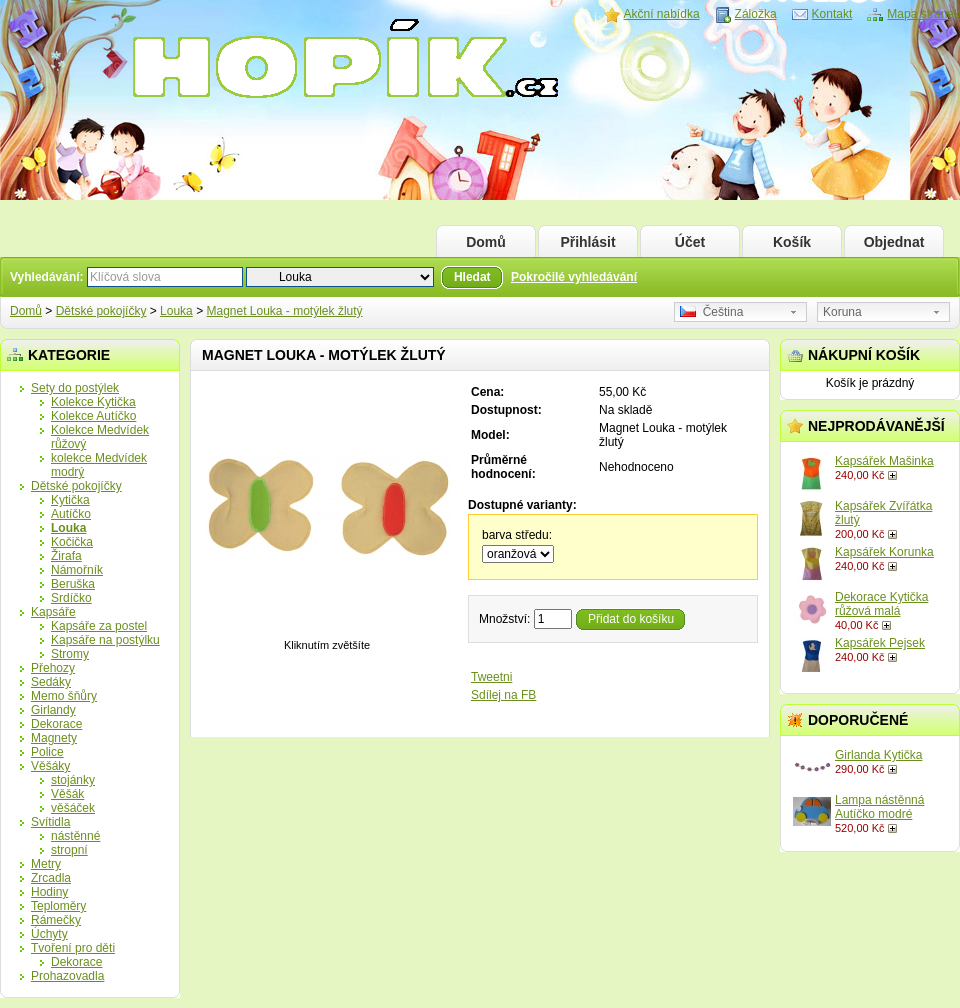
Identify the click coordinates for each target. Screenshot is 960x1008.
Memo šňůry (64, 696)
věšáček (73, 808)
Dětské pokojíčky (101, 311)
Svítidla (50, 822)
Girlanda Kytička (878, 755)
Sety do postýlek (75, 388)
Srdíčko (71, 598)
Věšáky (50, 766)
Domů (486, 242)
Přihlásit (587, 242)
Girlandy (53, 710)
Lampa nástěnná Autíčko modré (879, 807)
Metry (46, 864)
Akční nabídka (662, 14)
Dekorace (56, 724)
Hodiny (49, 892)
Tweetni (491, 677)
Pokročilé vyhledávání (574, 277)
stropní (69, 850)
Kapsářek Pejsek (880, 643)
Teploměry (58, 906)
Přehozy (53, 668)
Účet (690, 242)
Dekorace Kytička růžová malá (881, 604)
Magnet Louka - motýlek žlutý (284, 311)
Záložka (756, 14)
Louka (176, 311)
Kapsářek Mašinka (884, 461)
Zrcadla (51, 878)
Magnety (54, 738)
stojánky (73, 780)
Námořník (77, 570)
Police (47, 752)
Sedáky (51, 682)
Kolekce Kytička (93, 402)
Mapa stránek (923, 14)
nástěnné (75, 836)
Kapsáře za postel (99, 626)
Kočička (72, 542)
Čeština (711, 312)
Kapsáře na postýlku (105, 640)
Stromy (70, 654)
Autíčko (71, 514)
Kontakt (832, 14)
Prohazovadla (67, 976)
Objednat (894, 242)
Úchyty (49, 934)
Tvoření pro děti (73, 948)
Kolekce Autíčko (93, 416)
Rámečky (56, 920)
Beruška (73, 584)
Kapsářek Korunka (884, 552)
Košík (792, 242)
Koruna (842, 312)
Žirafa (66, 556)
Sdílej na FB (503, 695)
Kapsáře (53, 612)
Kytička (70, 500)
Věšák (67, 794)
